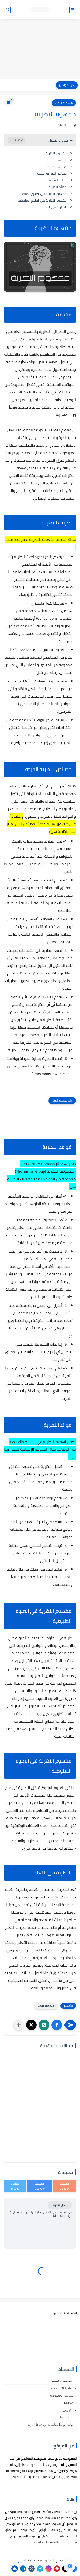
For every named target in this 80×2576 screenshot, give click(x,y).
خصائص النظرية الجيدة (52, 173)
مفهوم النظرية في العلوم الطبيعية (42, 194)
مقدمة (62, 160)
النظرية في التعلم (55, 207)
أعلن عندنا (66, 2417)
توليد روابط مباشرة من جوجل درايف (49, 2424)
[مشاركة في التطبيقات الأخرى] (18, 2025)
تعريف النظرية (57, 167)
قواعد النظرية (57, 180)
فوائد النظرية (58, 187)
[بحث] (7, 10)
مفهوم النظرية (56, 153)
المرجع (22, 2560)
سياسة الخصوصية (61, 2395)
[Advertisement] (40, 50)
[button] (56, 2025)
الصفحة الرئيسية (62, 2380)
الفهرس (68, 2410)
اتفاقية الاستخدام (62, 2388)
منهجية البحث (64, 103)
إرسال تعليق (60, 2205)
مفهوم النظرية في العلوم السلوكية (42, 200)
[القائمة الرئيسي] (72, 10)
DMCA (68, 2402)
